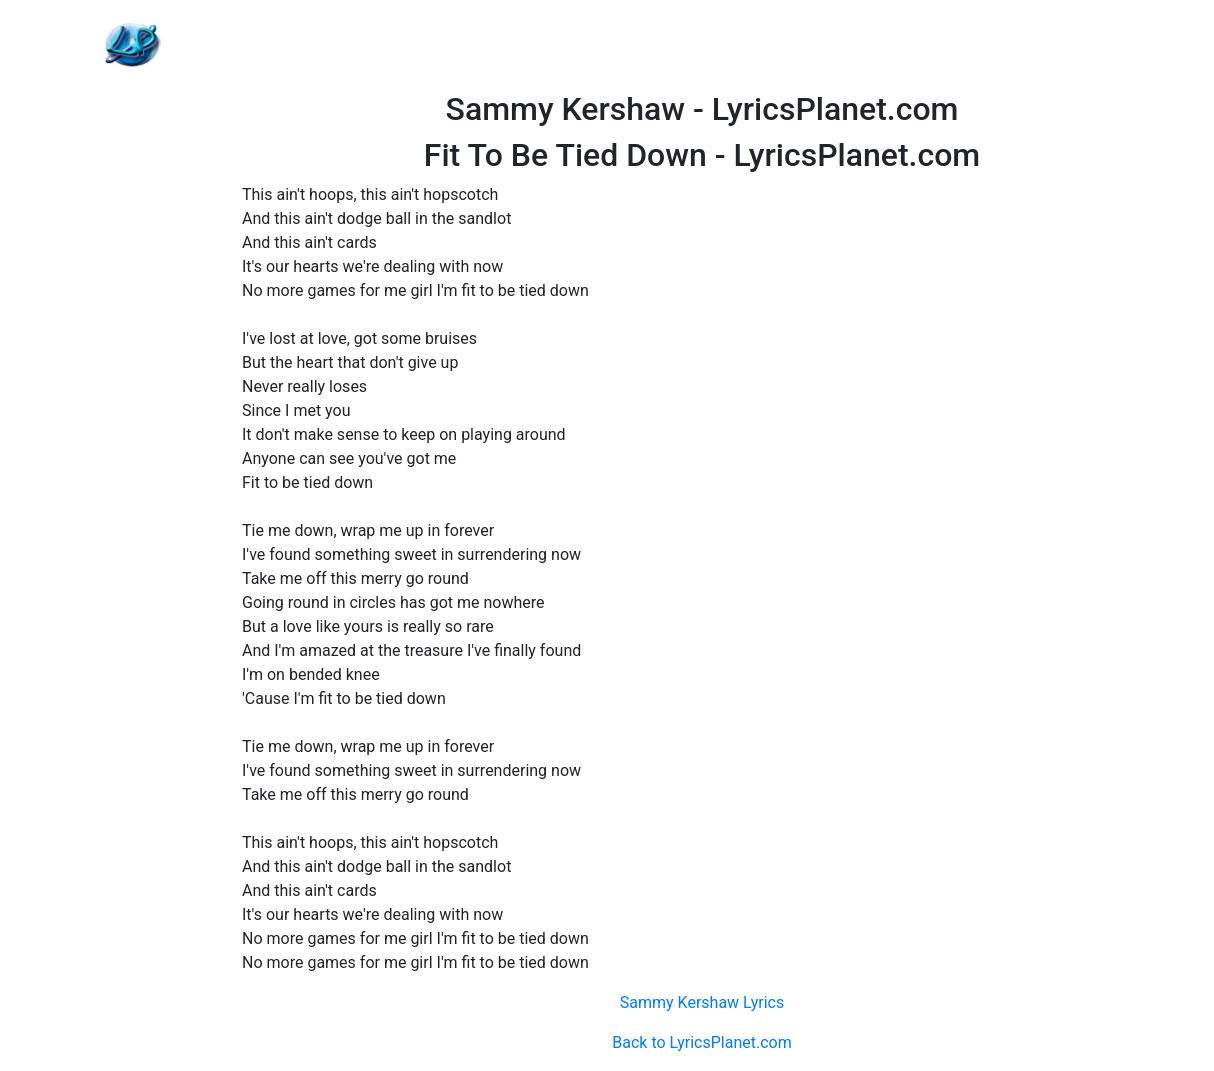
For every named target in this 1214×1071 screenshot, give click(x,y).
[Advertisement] (702, 45)
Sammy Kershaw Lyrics (702, 1002)
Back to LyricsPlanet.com (701, 1042)
